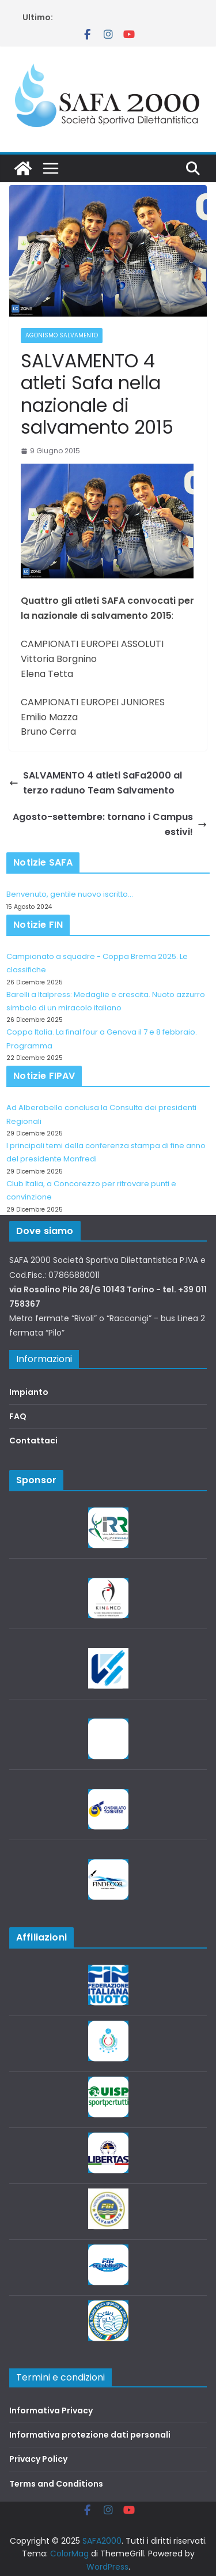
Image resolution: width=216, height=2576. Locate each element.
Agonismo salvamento (61, 335)
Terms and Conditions (56, 2483)
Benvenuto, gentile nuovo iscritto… (69, 894)
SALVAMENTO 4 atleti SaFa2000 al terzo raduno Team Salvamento (95, 783)
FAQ (17, 1416)
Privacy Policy (38, 2459)
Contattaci (33, 1440)
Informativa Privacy (51, 2410)
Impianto (28, 1392)
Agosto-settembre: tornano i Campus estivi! (110, 824)
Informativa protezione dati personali (89, 2434)
